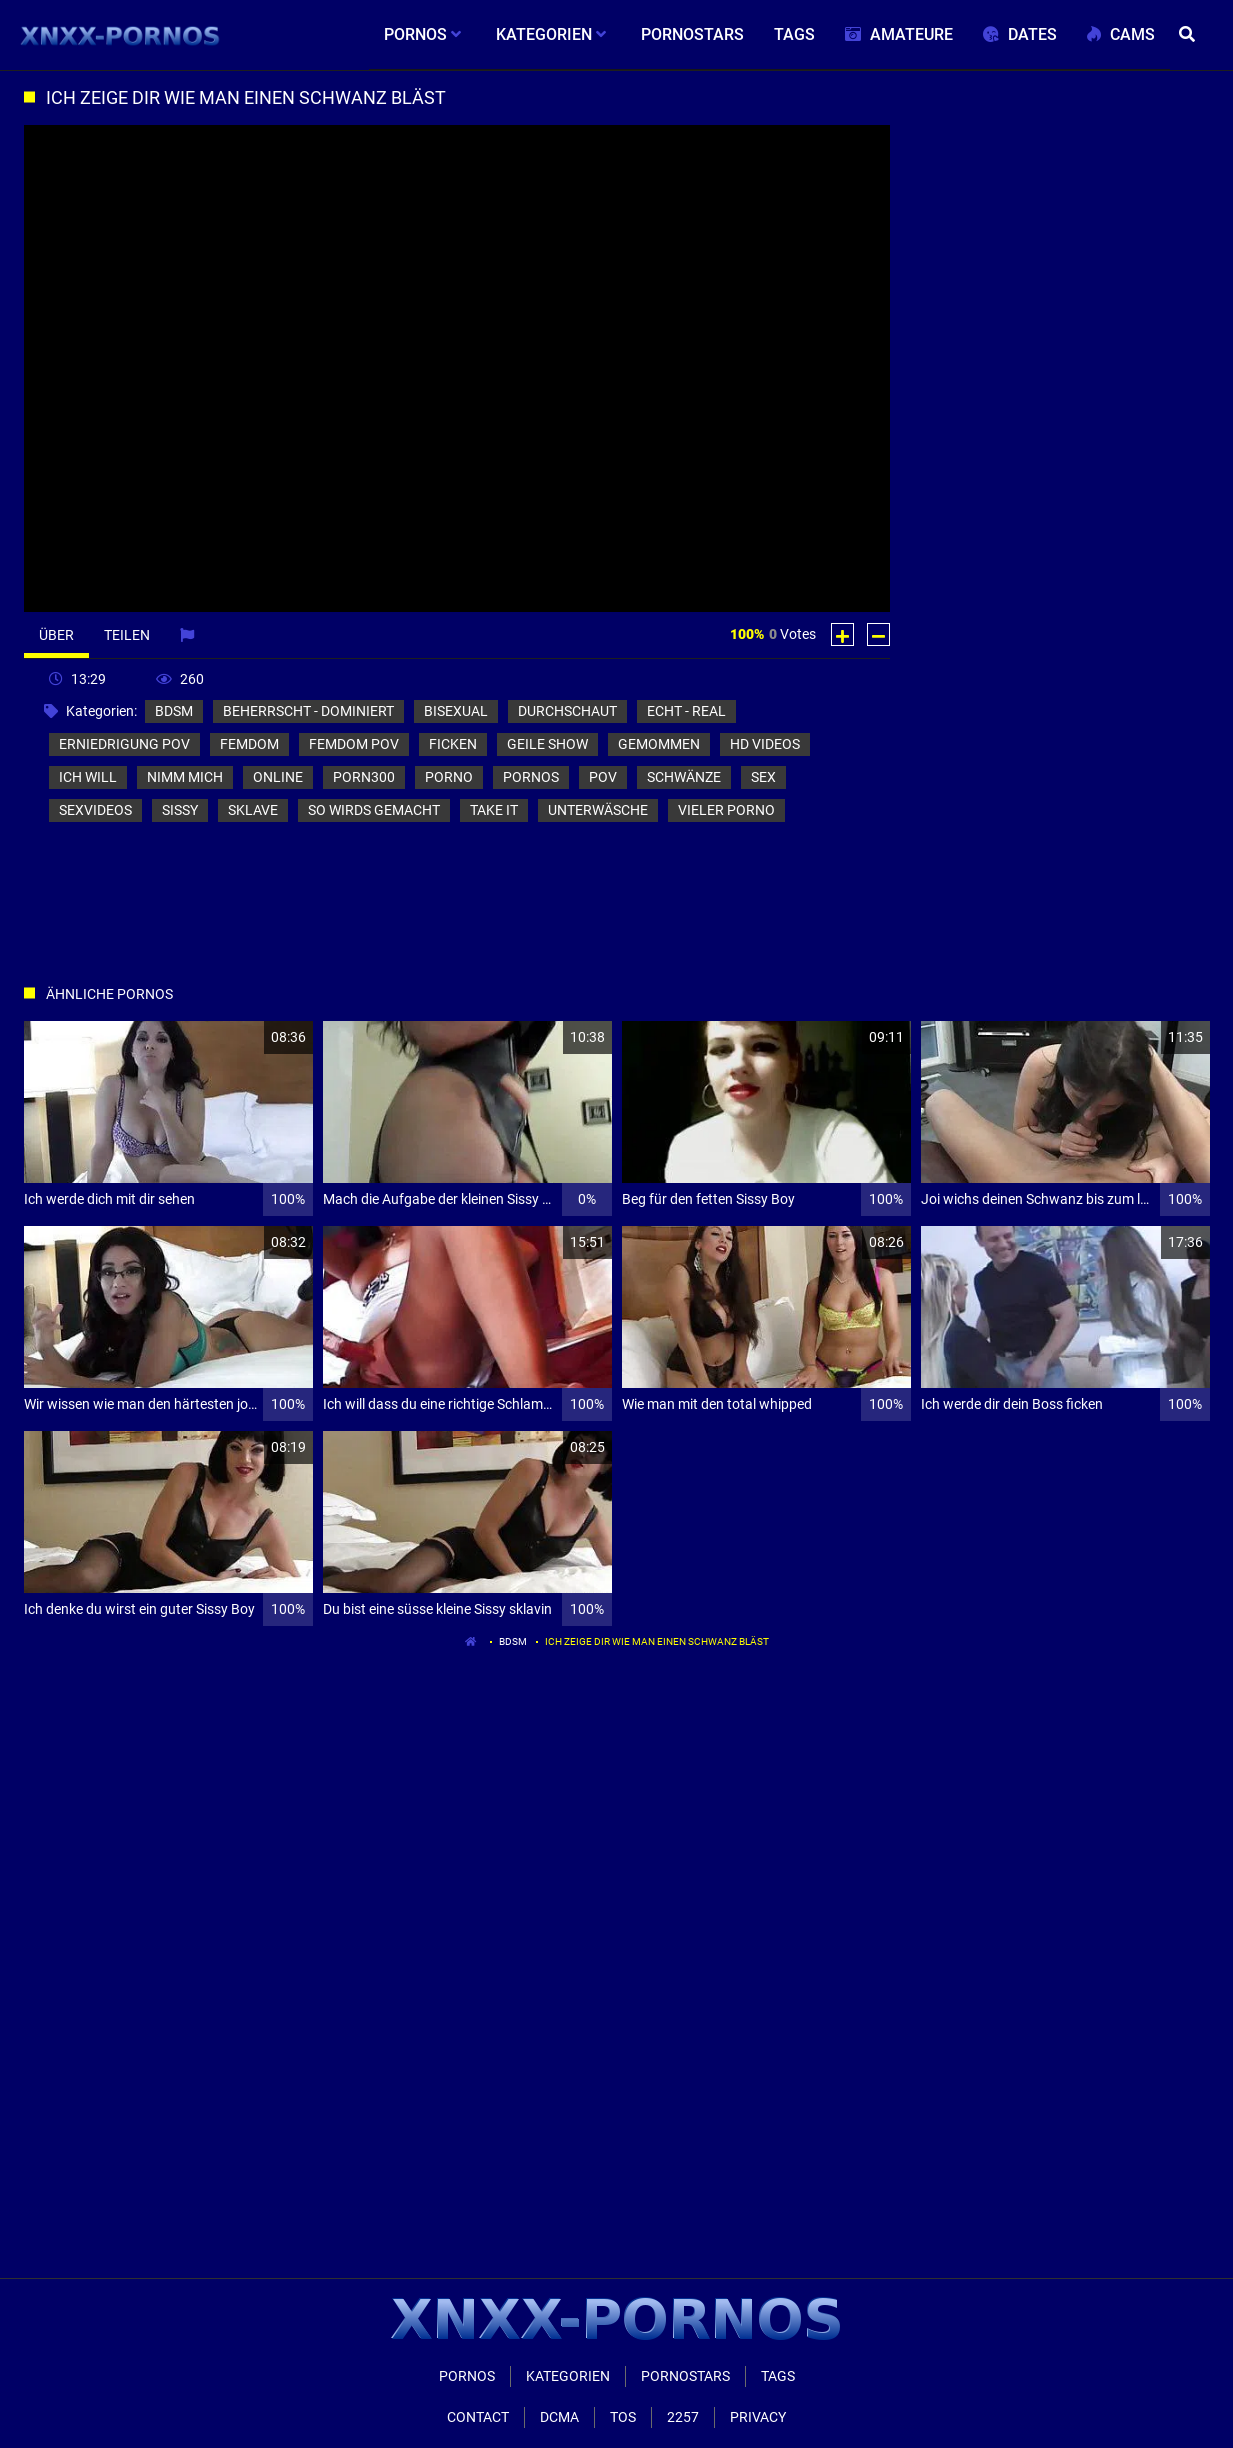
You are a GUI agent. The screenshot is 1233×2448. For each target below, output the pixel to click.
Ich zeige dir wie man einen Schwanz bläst (657, 1641)
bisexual (456, 711)
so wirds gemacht (374, 810)
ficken (453, 744)
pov (603, 777)
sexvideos (95, 810)
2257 (683, 2417)
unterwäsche (598, 810)
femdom (249, 744)
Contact (478, 2417)
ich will (88, 777)
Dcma (559, 2417)
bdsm (174, 711)
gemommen (659, 744)
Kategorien (568, 2376)
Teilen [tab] (127, 635)
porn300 (364, 777)
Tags (778, 2376)
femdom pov (354, 744)
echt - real (686, 711)
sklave (253, 810)
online (278, 777)
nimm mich (185, 777)
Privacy (758, 2417)
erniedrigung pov (124, 744)
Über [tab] (56, 635)
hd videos (765, 744)
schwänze (684, 777)
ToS (623, 2417)
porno (449, 777)
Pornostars (685, 2376)
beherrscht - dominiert (308, 711)
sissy (180, 810)
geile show (547, 744)
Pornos (467, 2376)
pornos (531, 777)
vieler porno (726, 810)
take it (494, 810)
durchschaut (567, 711)
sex (763, 777)
